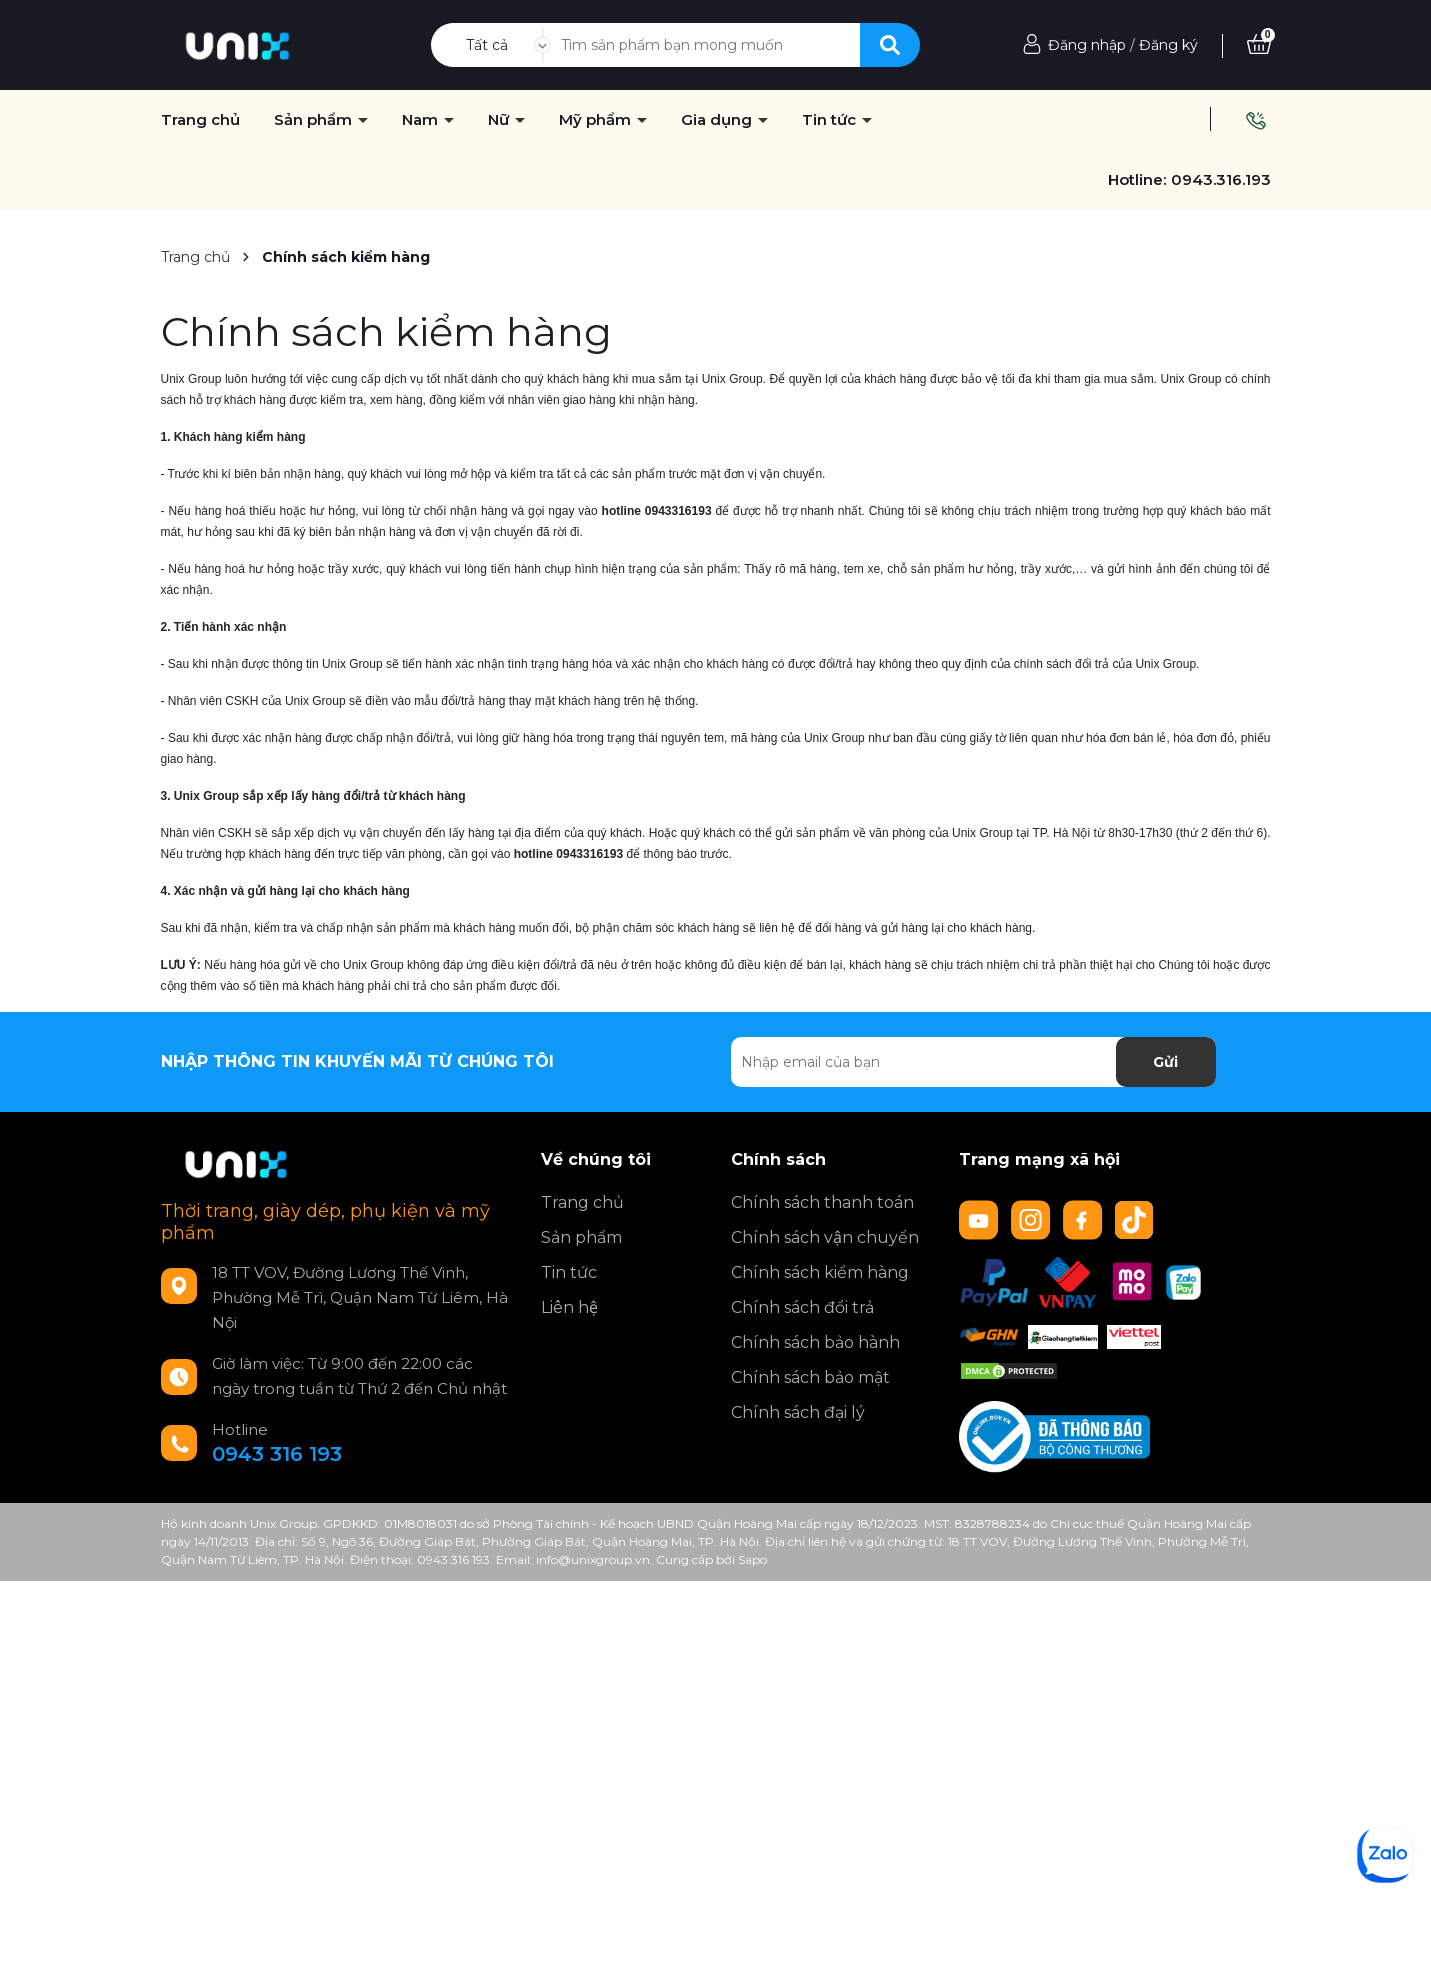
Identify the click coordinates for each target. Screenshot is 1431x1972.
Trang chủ (582, 1202)
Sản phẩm (581, 1237)
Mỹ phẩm (597, 120)
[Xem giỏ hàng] (1259, 45)
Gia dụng (718, 120)
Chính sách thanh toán (822, 1202)
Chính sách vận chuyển (825, 1237)
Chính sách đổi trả (802, 1307)
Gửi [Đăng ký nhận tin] (1165, 1062)
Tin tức (831, 120)
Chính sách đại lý (798, 1412)
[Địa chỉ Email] (973, 1062)
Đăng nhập (1087, 45)
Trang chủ (200, 120)
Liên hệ (569, 1307)
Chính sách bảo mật (810, 1377)
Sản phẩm (315, 120)
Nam (422, 120)
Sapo (752, 1559)
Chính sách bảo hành (815, 1342)
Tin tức (569, 1272)
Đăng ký (1168, 45)
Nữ (500, 120)
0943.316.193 (1221, 179)
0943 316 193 (277, 1454)
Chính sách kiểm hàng (386, 331)
